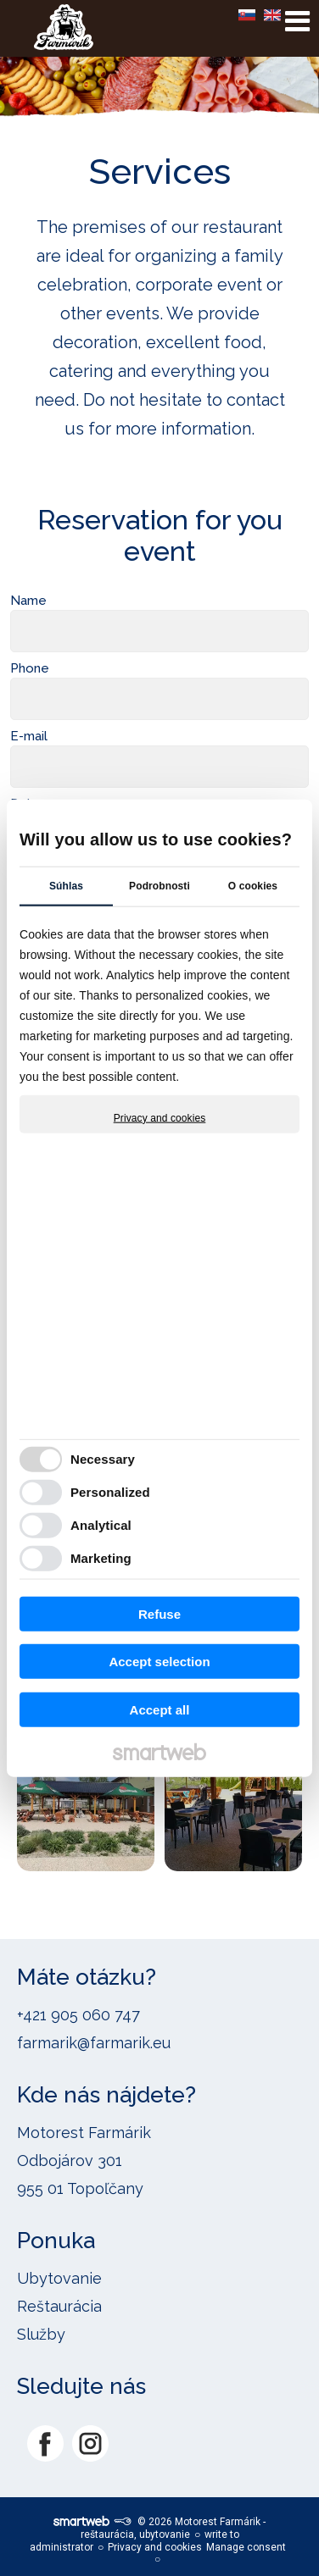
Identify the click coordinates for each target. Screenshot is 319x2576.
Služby (41, 2334)
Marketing (101, 1558)
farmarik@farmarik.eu (94, 2043)
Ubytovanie (59, 2278)
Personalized (110, 1492)
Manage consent (246, 2547)
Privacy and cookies (160, 1117)
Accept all (160, 1709)
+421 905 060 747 (78, 2015)
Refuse (159, 1613)
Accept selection (159, 1661)
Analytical (101, 1525)
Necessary (102, 1459)
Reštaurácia (59, 2306)
